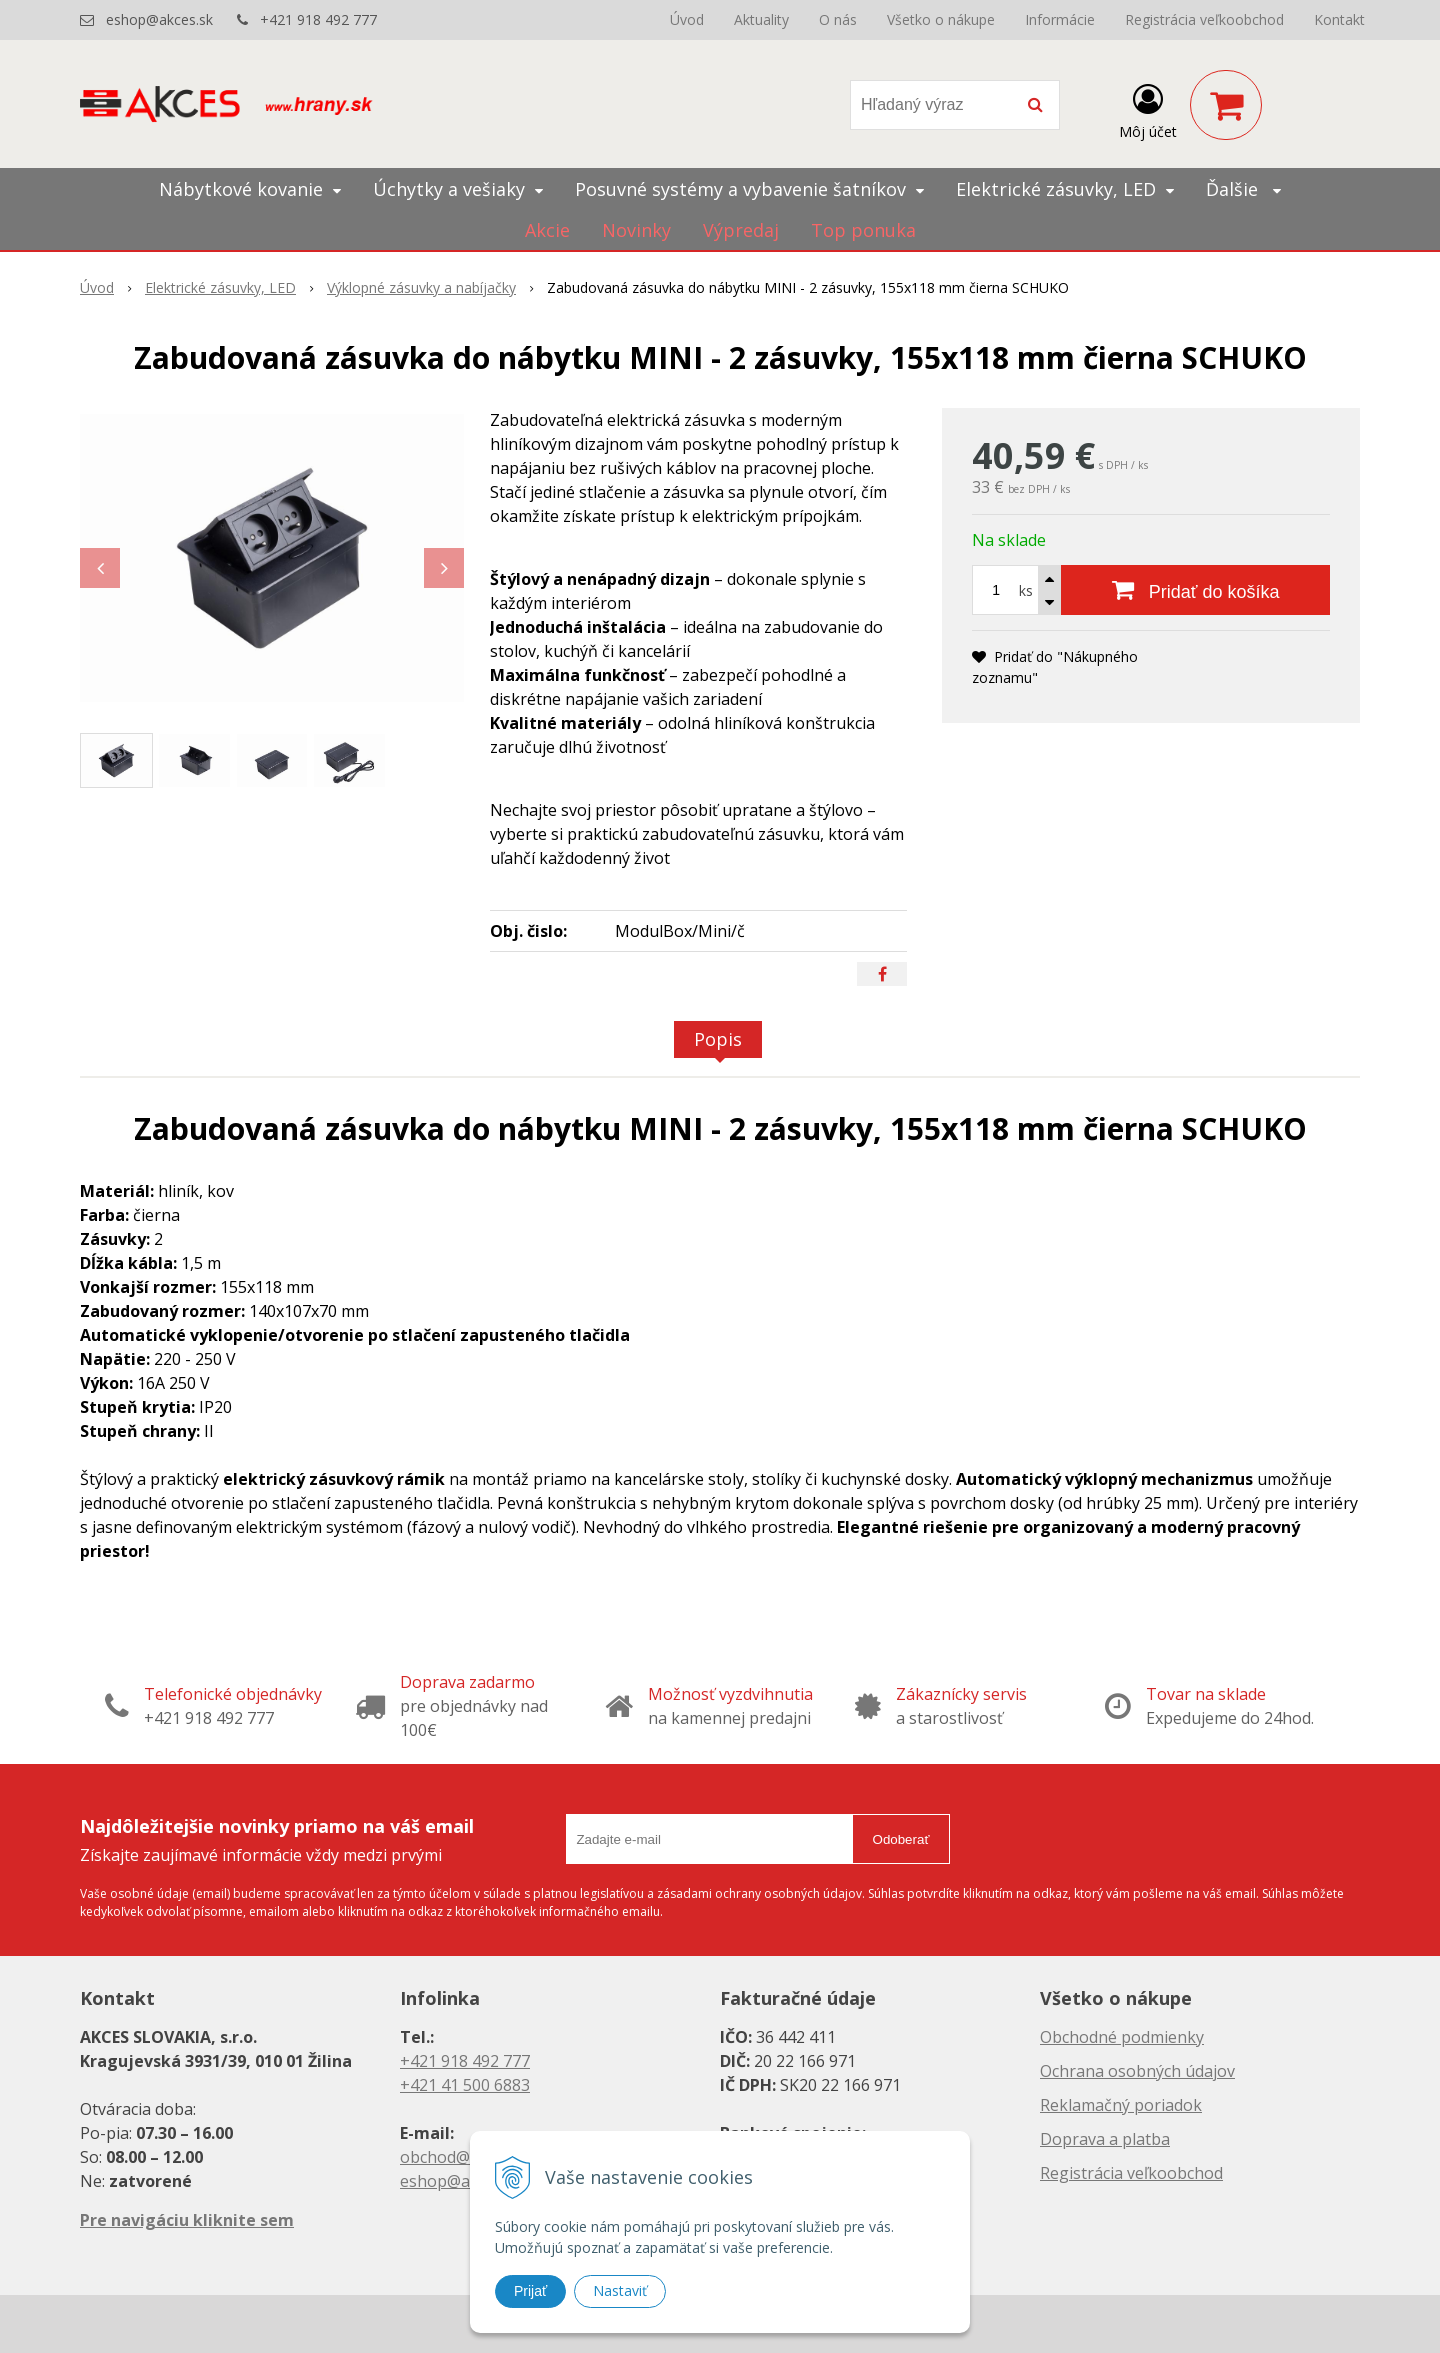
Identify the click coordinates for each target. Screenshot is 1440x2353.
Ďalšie (1243, 189)
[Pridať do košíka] (1195, 590)
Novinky (636, 230)
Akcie (547, 230)
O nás (838, 19)
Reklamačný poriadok (1121, 2105)
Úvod (687, 19)
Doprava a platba (1105, 2139)
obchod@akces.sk (466, 2157)
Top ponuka (863, 230)
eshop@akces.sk (159, 19)
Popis (718, 1039)
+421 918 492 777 (318, 19)
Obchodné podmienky (1122, 2037)
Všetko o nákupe (941, 19)
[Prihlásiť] (1148, 109)
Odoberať (901, 1839)
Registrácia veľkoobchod (1204, 19)
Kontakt (1339, 19)
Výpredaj (741, 230)
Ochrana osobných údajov (1137, 2071)
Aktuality (761, 19)
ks (1026, 590)
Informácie (1060, 19)
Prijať (530, 2291)
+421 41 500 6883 (465, 2085)
